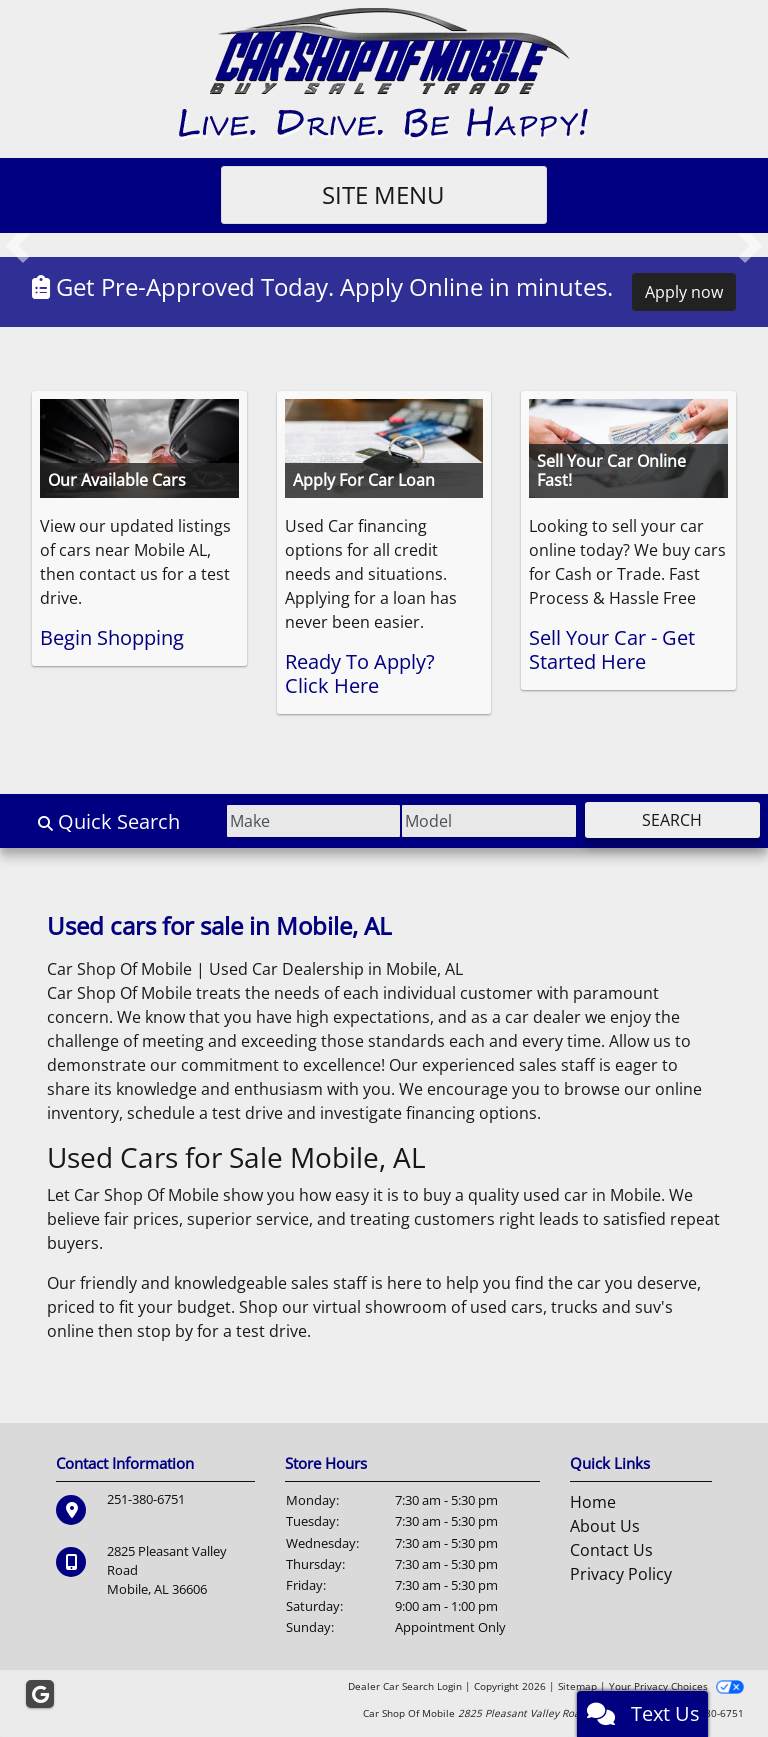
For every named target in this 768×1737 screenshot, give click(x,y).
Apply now (684, 292)
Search (662, 820)
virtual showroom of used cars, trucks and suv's (493, 1307)
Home (593, 1502)
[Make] (263, 821)
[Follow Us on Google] (40, 1695)
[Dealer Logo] (384, 73)
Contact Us (611, 1550)
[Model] (458, 821)
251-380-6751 (146, 1499)
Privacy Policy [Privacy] (621, 1574)
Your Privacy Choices (676, 1686)
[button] (17, 245)
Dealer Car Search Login (405, 1686)
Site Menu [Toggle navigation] (384, 194)
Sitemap (577, 1686)
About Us (605, 1526)
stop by (165, 1331)
